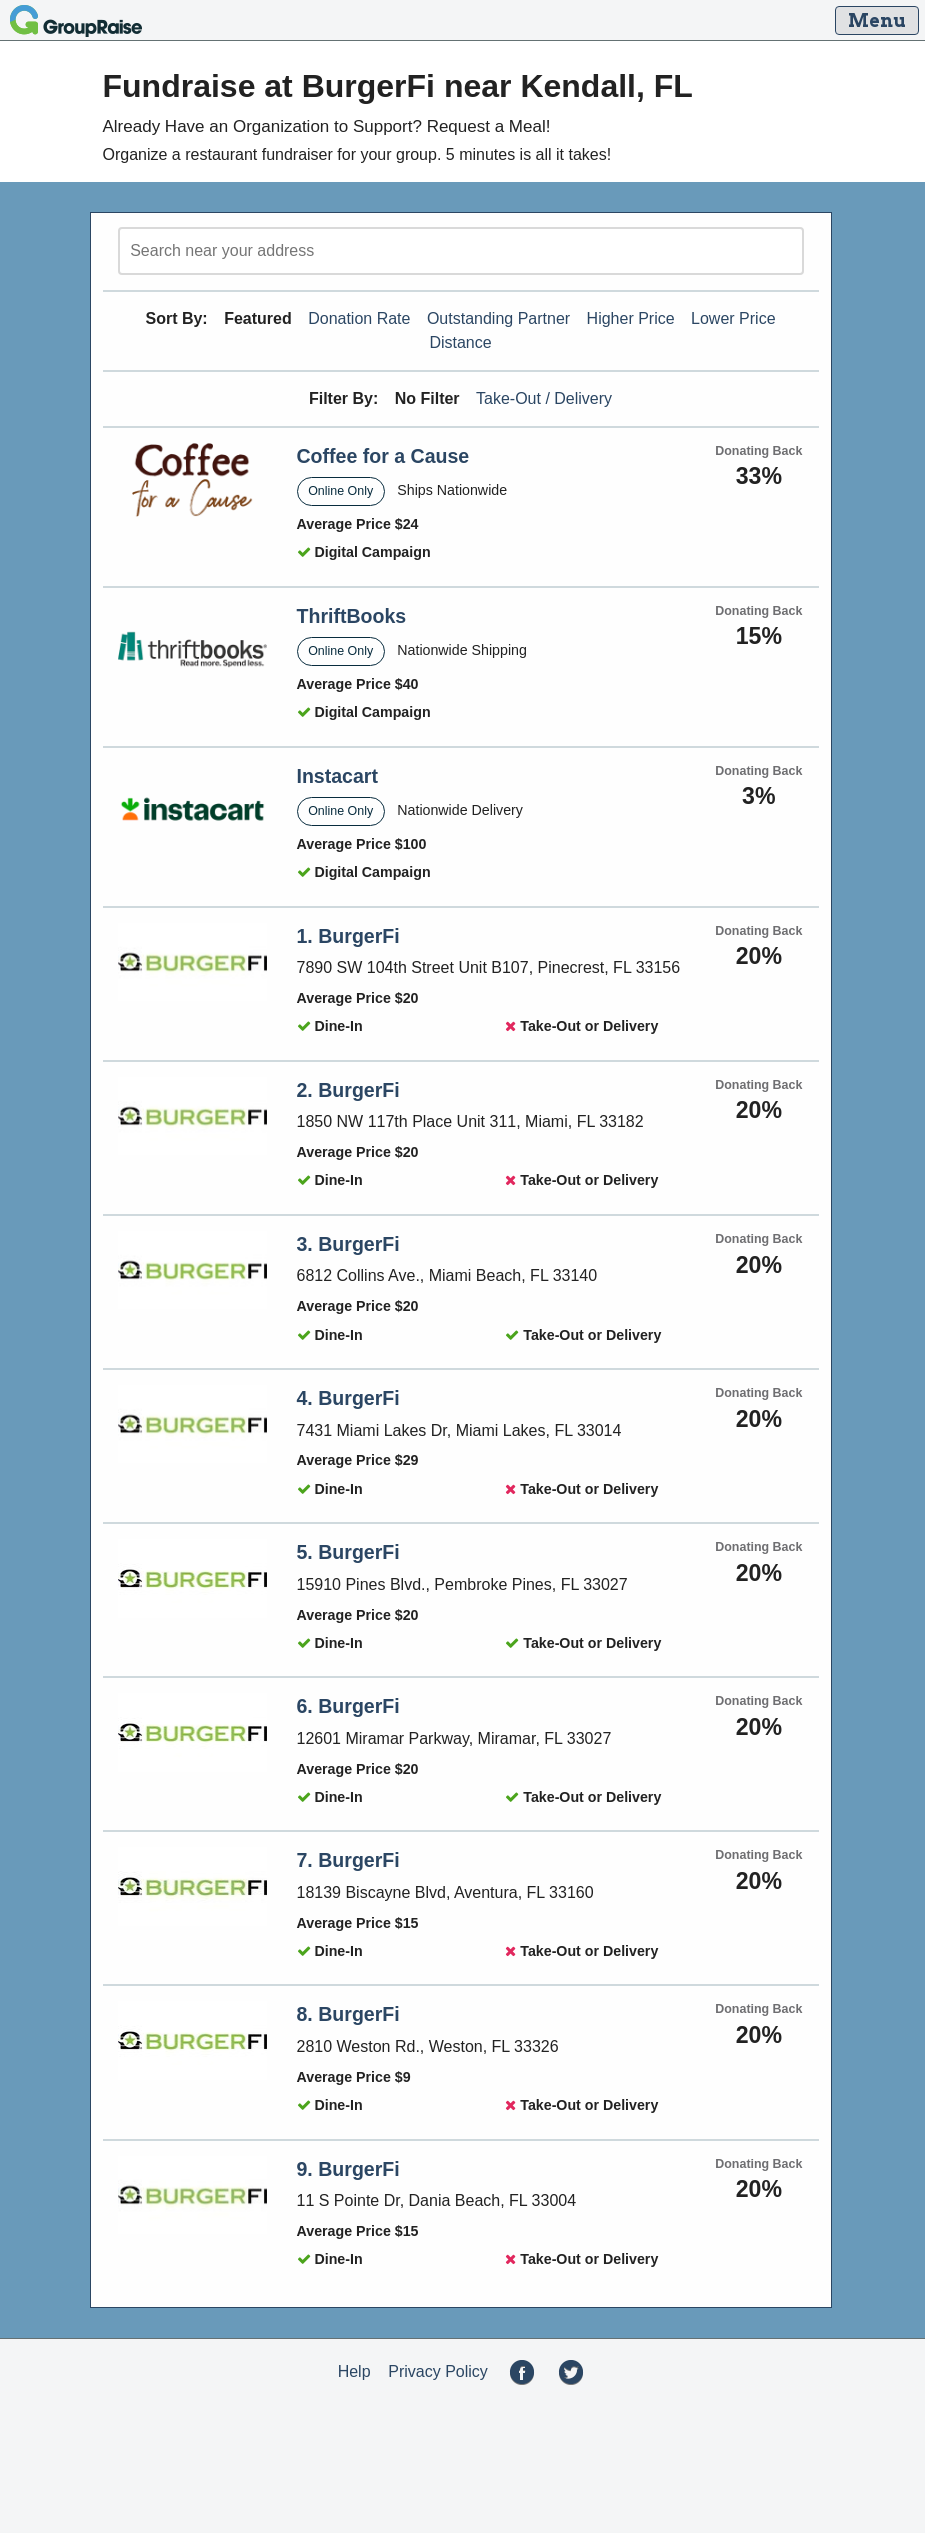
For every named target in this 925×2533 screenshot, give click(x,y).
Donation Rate (359, 318)
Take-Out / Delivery (544, 398)
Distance (460, 342)
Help (354, 2371)
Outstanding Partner (498, 318)
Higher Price (631, 318)
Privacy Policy (438, 2371)
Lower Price (733, 318)
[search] (461, 251)
